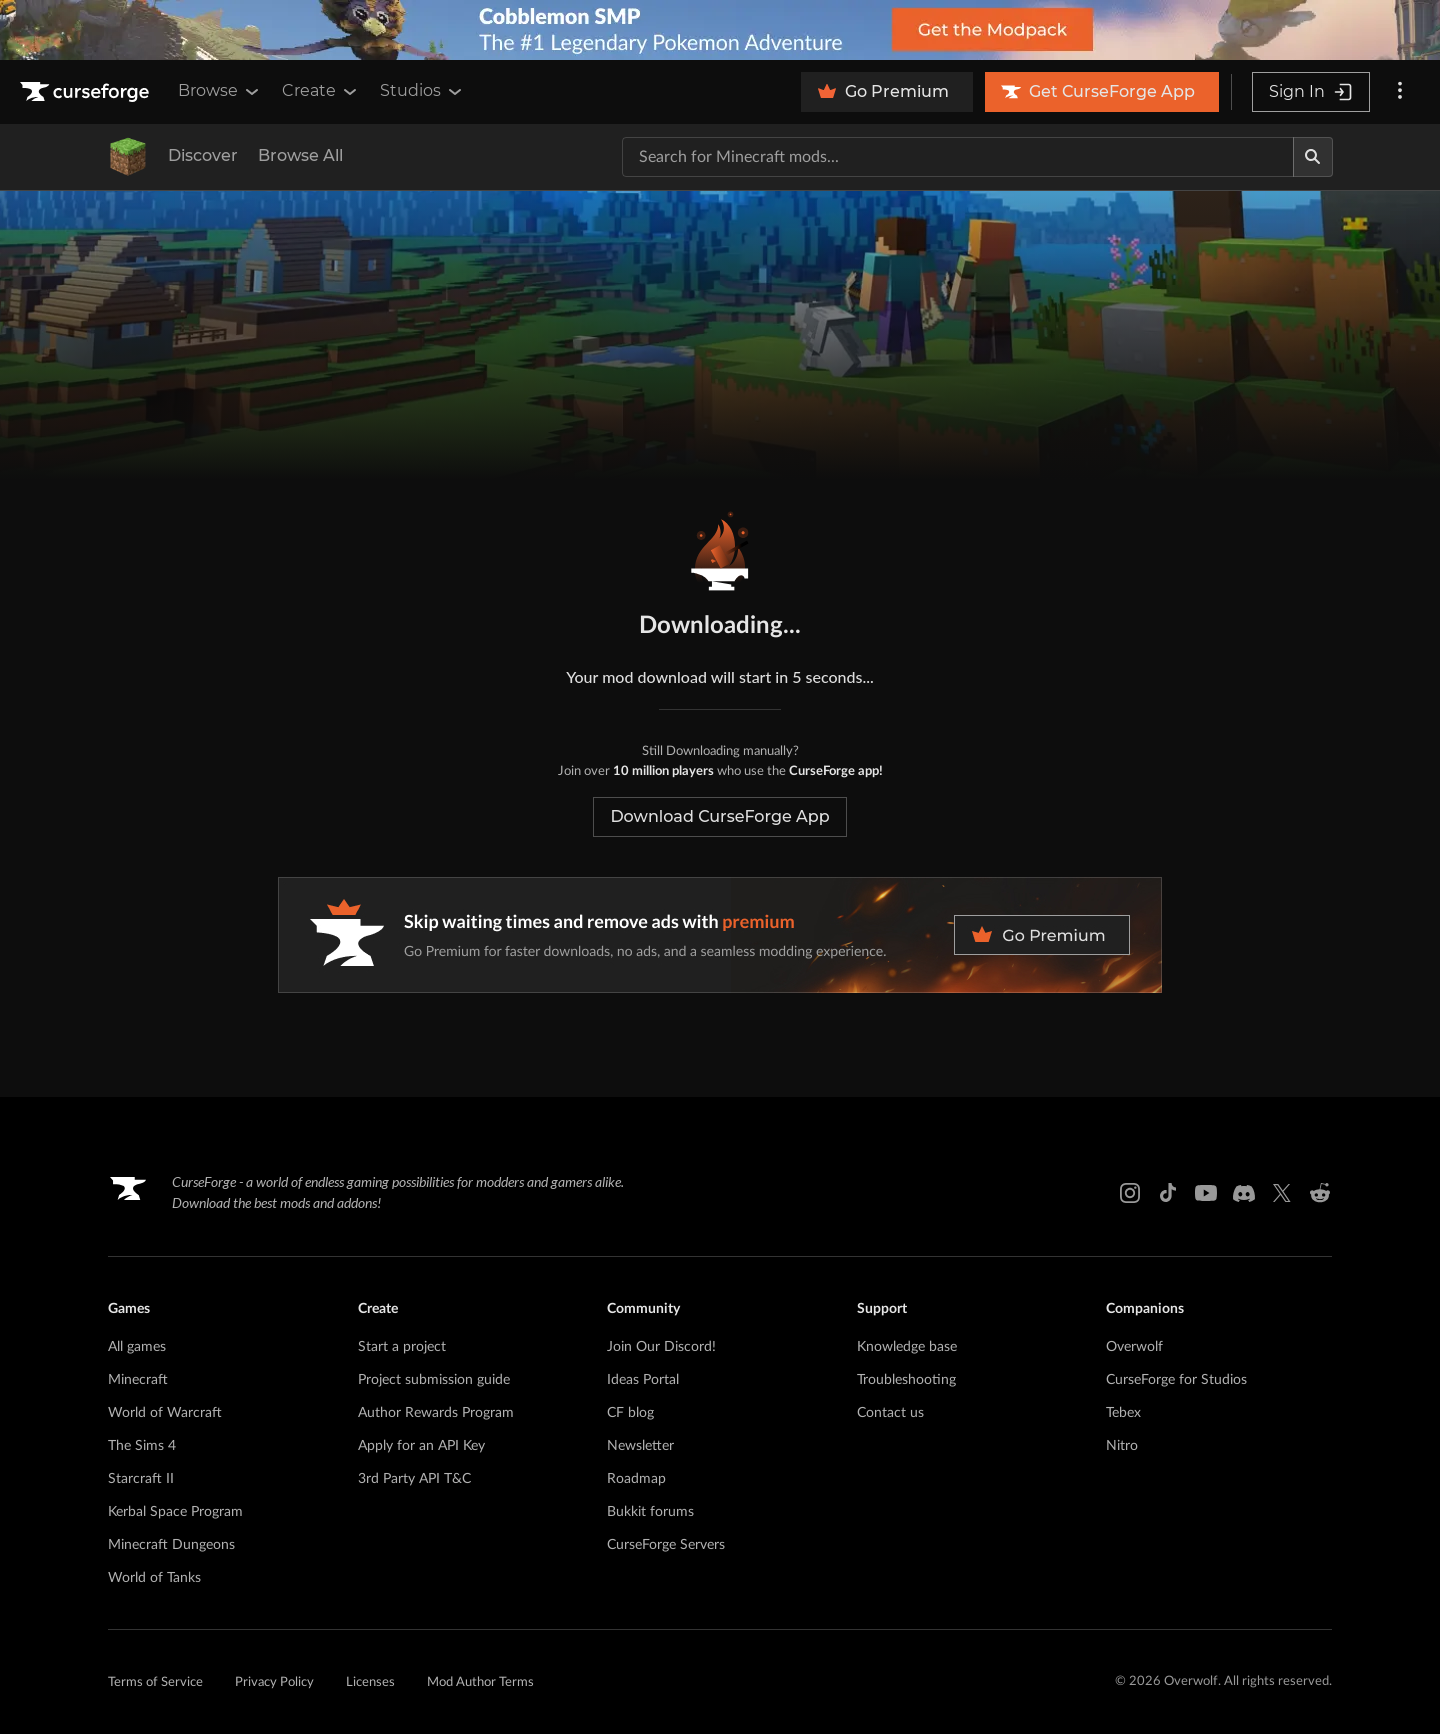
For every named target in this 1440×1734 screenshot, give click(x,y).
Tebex (1123, 1413)
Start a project (402, 1347)
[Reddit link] (1320, 1193)
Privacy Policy (274, 1682)
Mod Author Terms (480, 1682)
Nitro (1122, 1446)
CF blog (630, 1413)
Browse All (300, 155)
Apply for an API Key (421, 1446)
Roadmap (636, 1479)
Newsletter (640, 1446)
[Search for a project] (958, 157)
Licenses (370, 1682)
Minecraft (138, 1380)
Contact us (890, 1413)
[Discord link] (1244, 1193)
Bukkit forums (650, 1512)
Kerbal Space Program (175, 1512)
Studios (422, 91)
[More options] (1400, 92)
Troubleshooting (906, 1380)
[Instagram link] (1130, 1193)
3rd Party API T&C (414, 1479)
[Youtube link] (1206, 1193)
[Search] (1313, 157)
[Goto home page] (87, 92)
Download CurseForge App (719, 816)
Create (321, 91)
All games (137, 1347)
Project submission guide (434, 1380)
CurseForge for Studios (1176, 1380)
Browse (220, 91)
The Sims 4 (142, 1446)
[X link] (1282, 1193)
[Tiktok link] (1168, 1193)
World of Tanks (154, 1578)
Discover (203, 155)
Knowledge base (907, 1347)
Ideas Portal (643, 1380)
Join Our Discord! (661, 1347)
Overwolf (1134, 1347)
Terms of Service (155, 1682)
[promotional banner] (720, 30)
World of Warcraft (165, 1413)
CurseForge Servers (666, 1545)
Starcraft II (141, 1479)
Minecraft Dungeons (171, 1545)
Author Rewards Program (436, 1413)
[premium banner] (720, 935)
